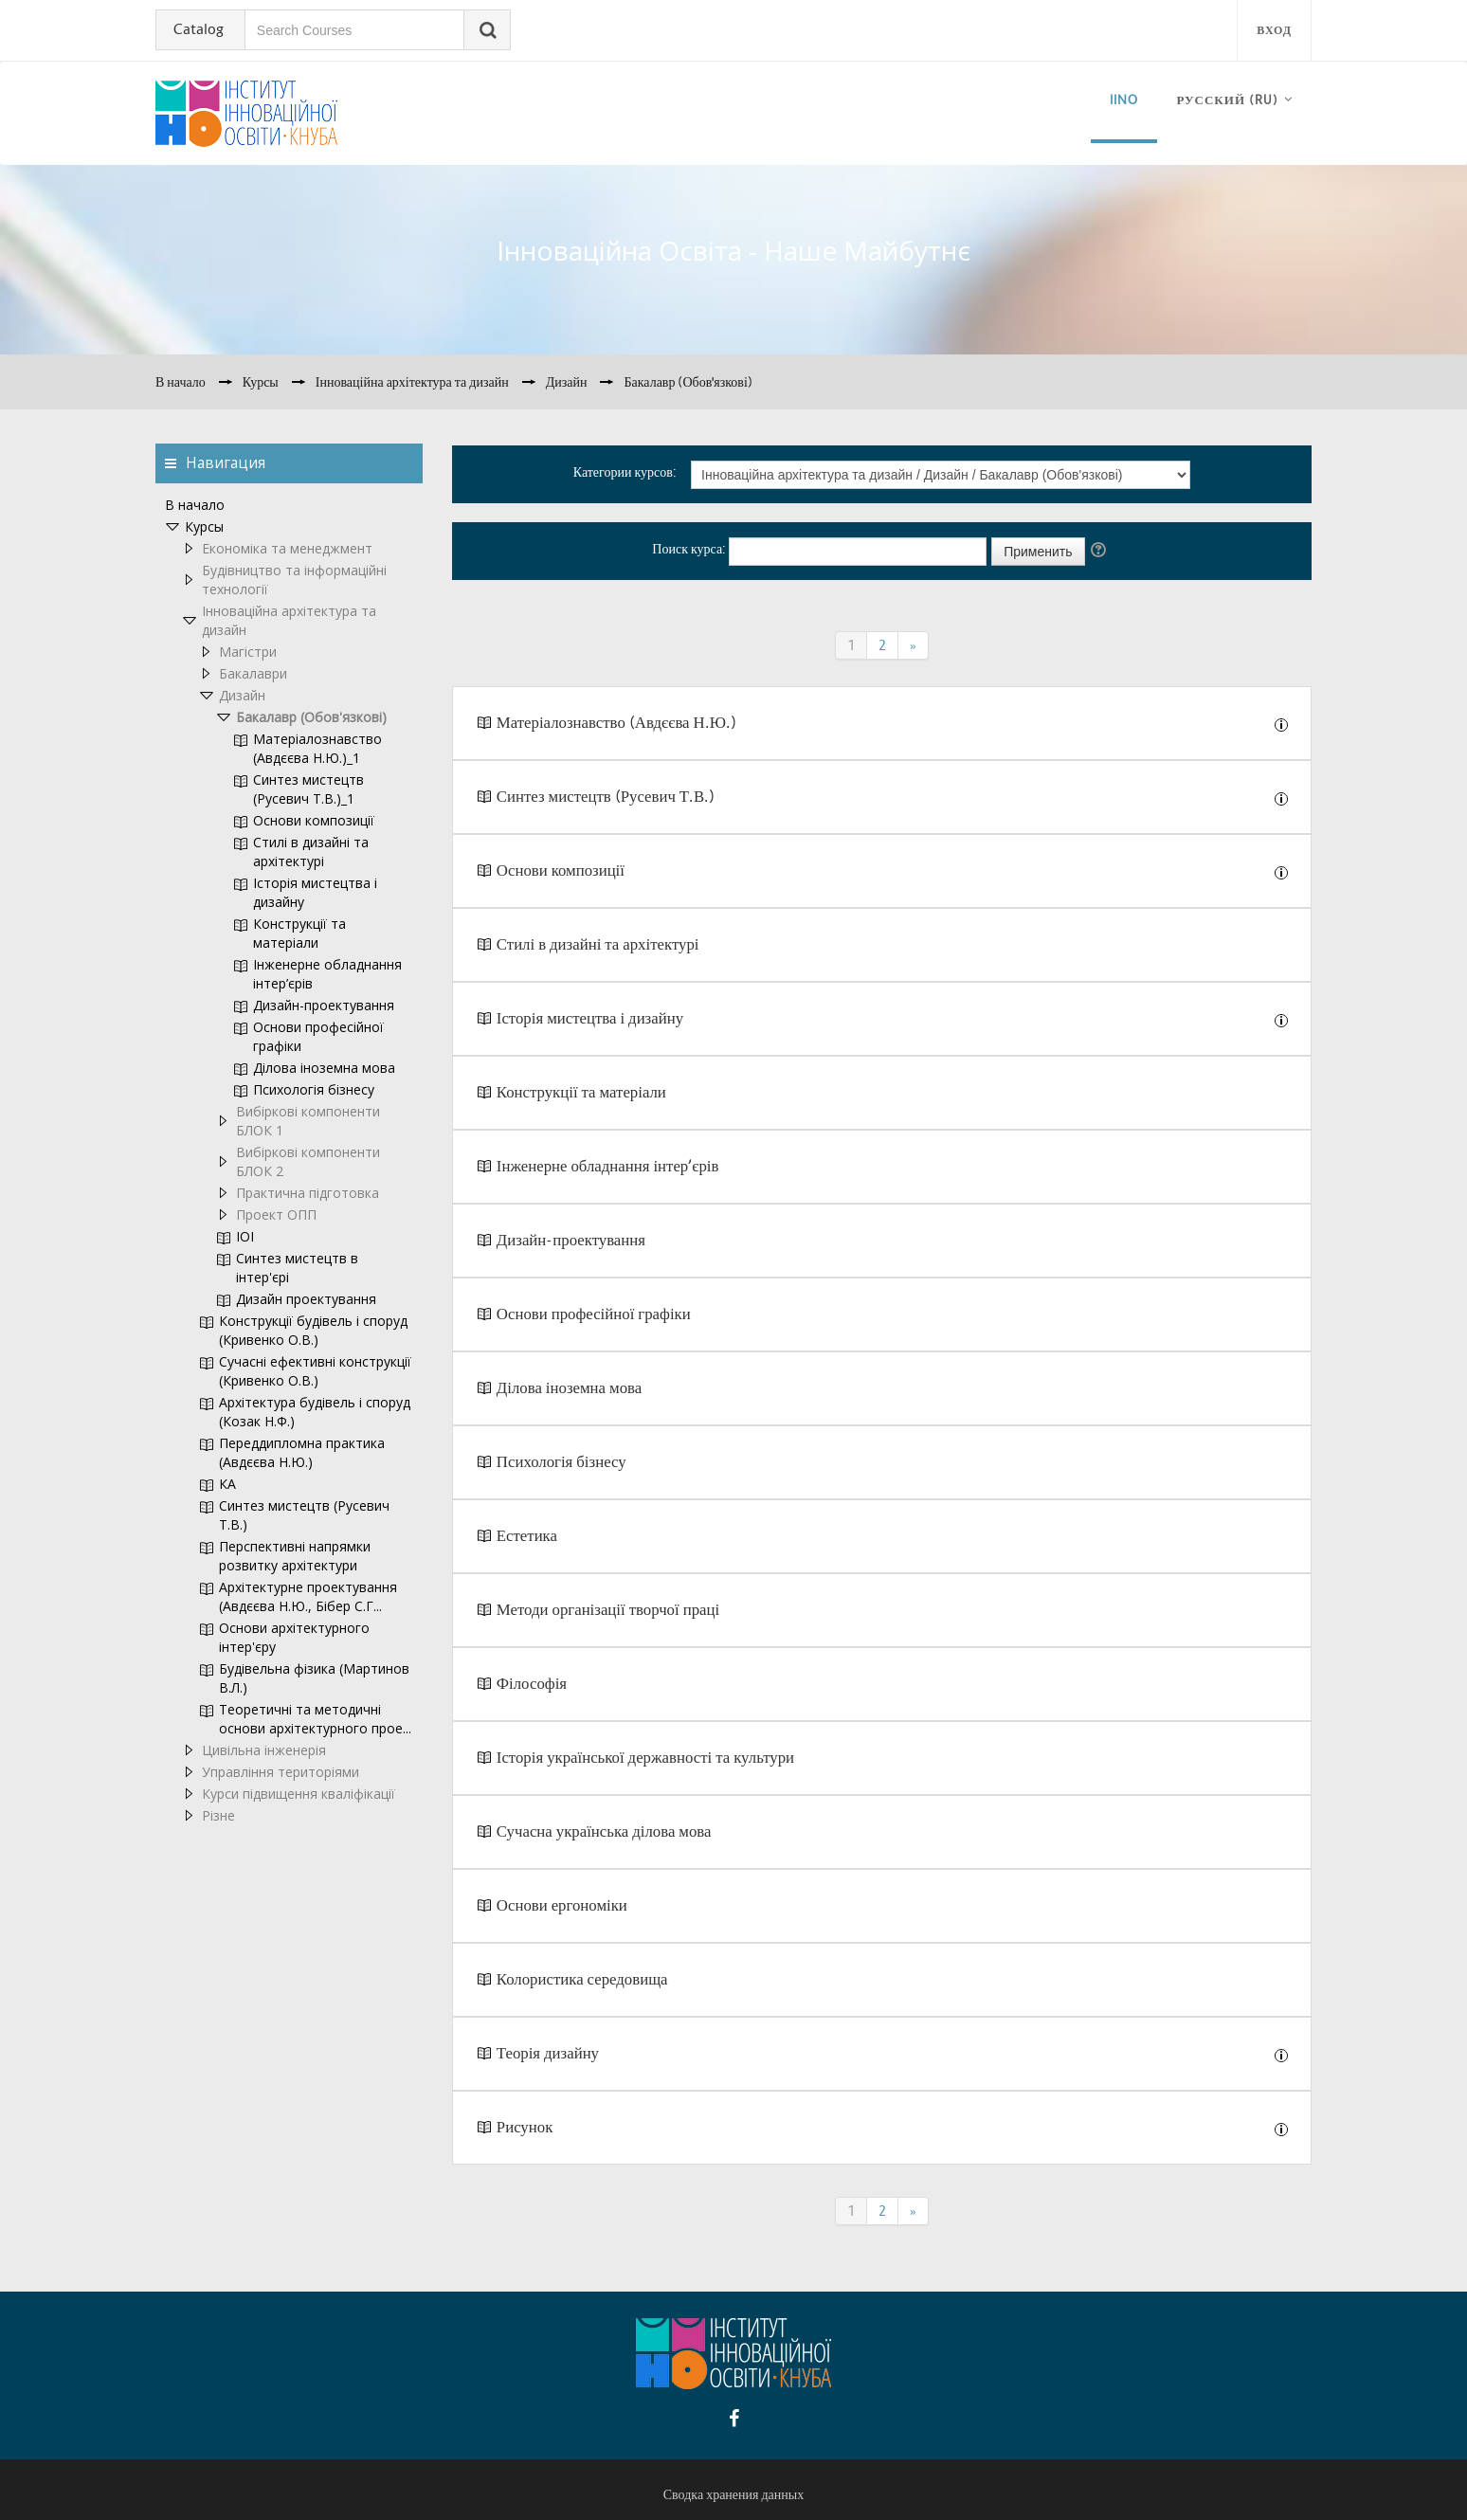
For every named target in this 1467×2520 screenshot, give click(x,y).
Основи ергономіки (562, 1905)
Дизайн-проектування (571, 1240)
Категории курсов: (625, 471)
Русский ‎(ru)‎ (1227, 100)
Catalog (199, 29)
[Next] (913, 645)
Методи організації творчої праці (608, 1610)
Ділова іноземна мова (569, 1388)
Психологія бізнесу (563, 1462)
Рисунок (524, 2127)
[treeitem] (289, 505)
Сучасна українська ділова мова (604, 1831)
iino (1124, 100)
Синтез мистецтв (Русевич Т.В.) (606, 797)
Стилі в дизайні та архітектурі (598, 944)
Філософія (532, 1684)
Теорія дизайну (548, 2053)
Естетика (527, 1536)
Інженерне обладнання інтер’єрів (608, 1166)
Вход (1274, 30)
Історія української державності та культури (645, 1758)
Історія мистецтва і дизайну (590, 1018)
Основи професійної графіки (594, 1314)
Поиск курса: (690, 548)
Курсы (204, 526)
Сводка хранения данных (733, 2494)
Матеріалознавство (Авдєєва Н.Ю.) (616, 723)
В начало (195, 505)
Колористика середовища (582, 1979)
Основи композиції (561, 870)
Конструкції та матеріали (581, 1092)
